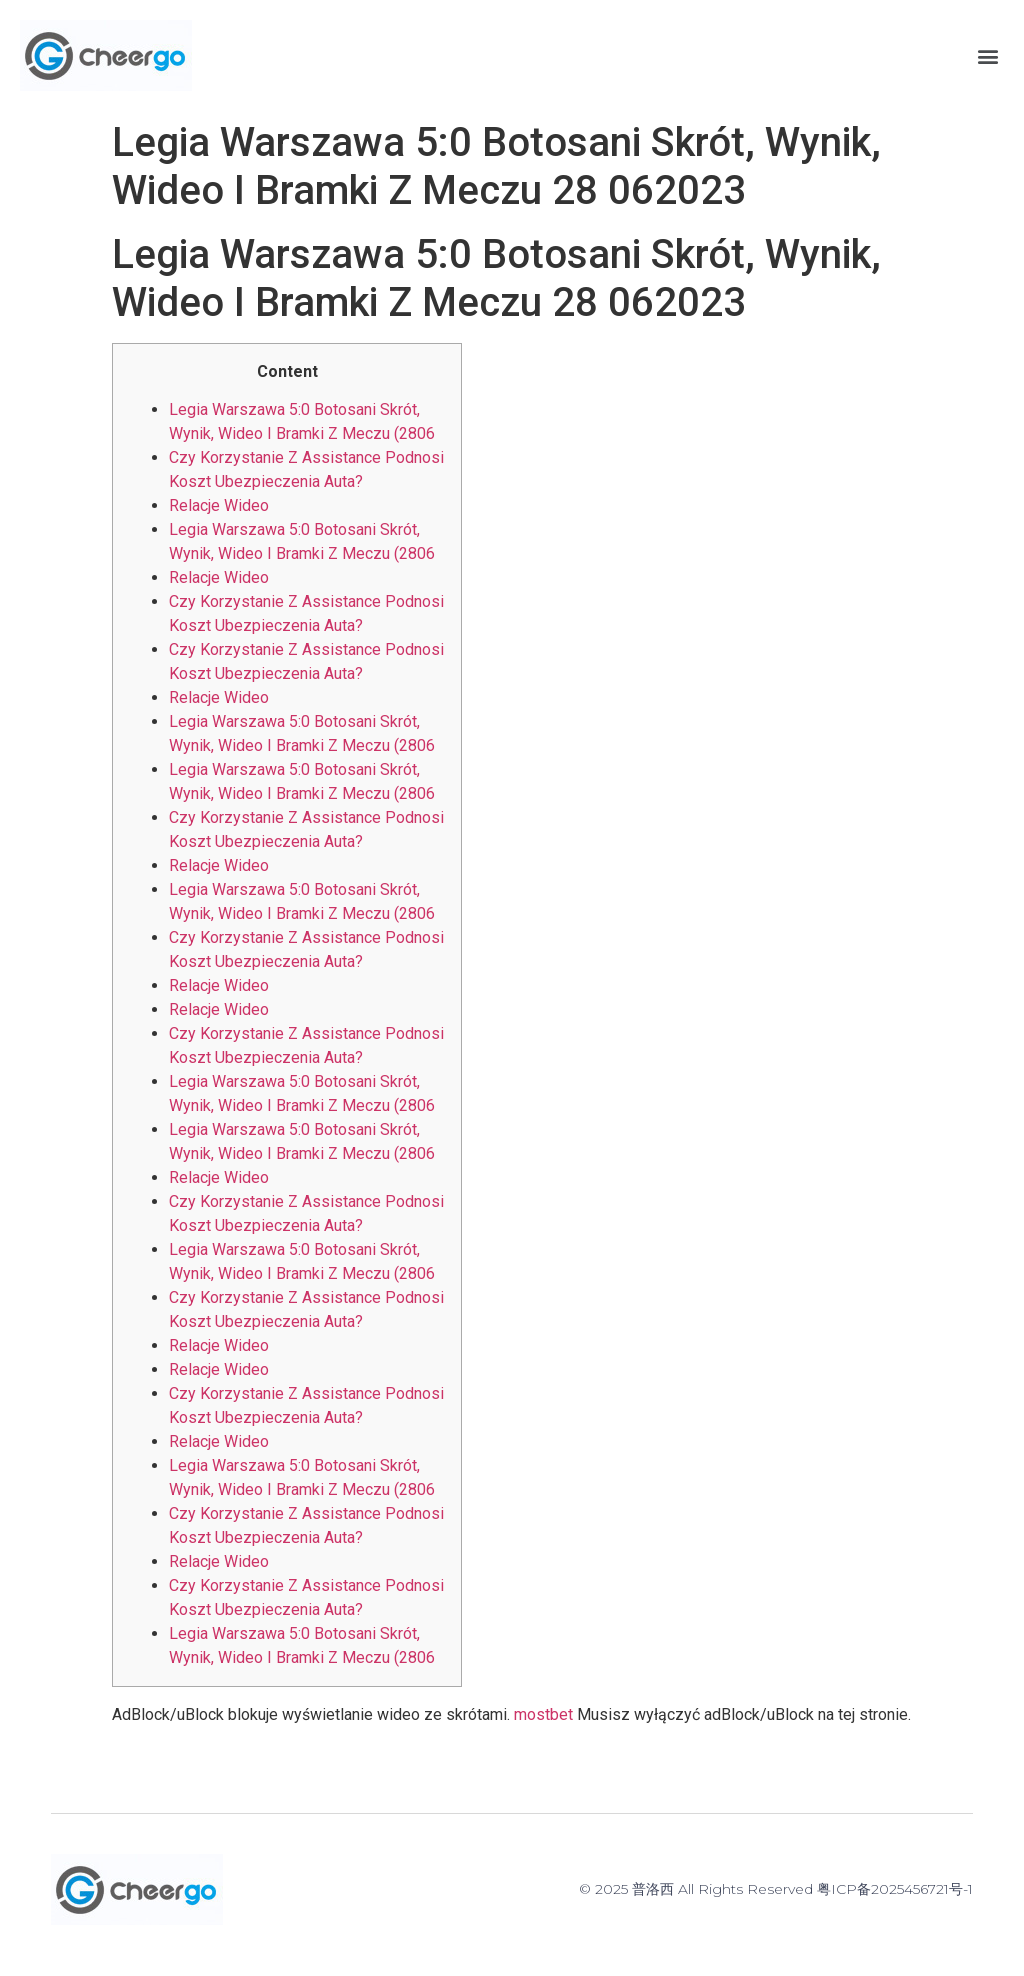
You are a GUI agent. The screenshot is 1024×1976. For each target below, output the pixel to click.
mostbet (543, 1714)
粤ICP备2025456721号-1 (895, 1889)
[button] (987, 55)
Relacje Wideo (219, 505)
